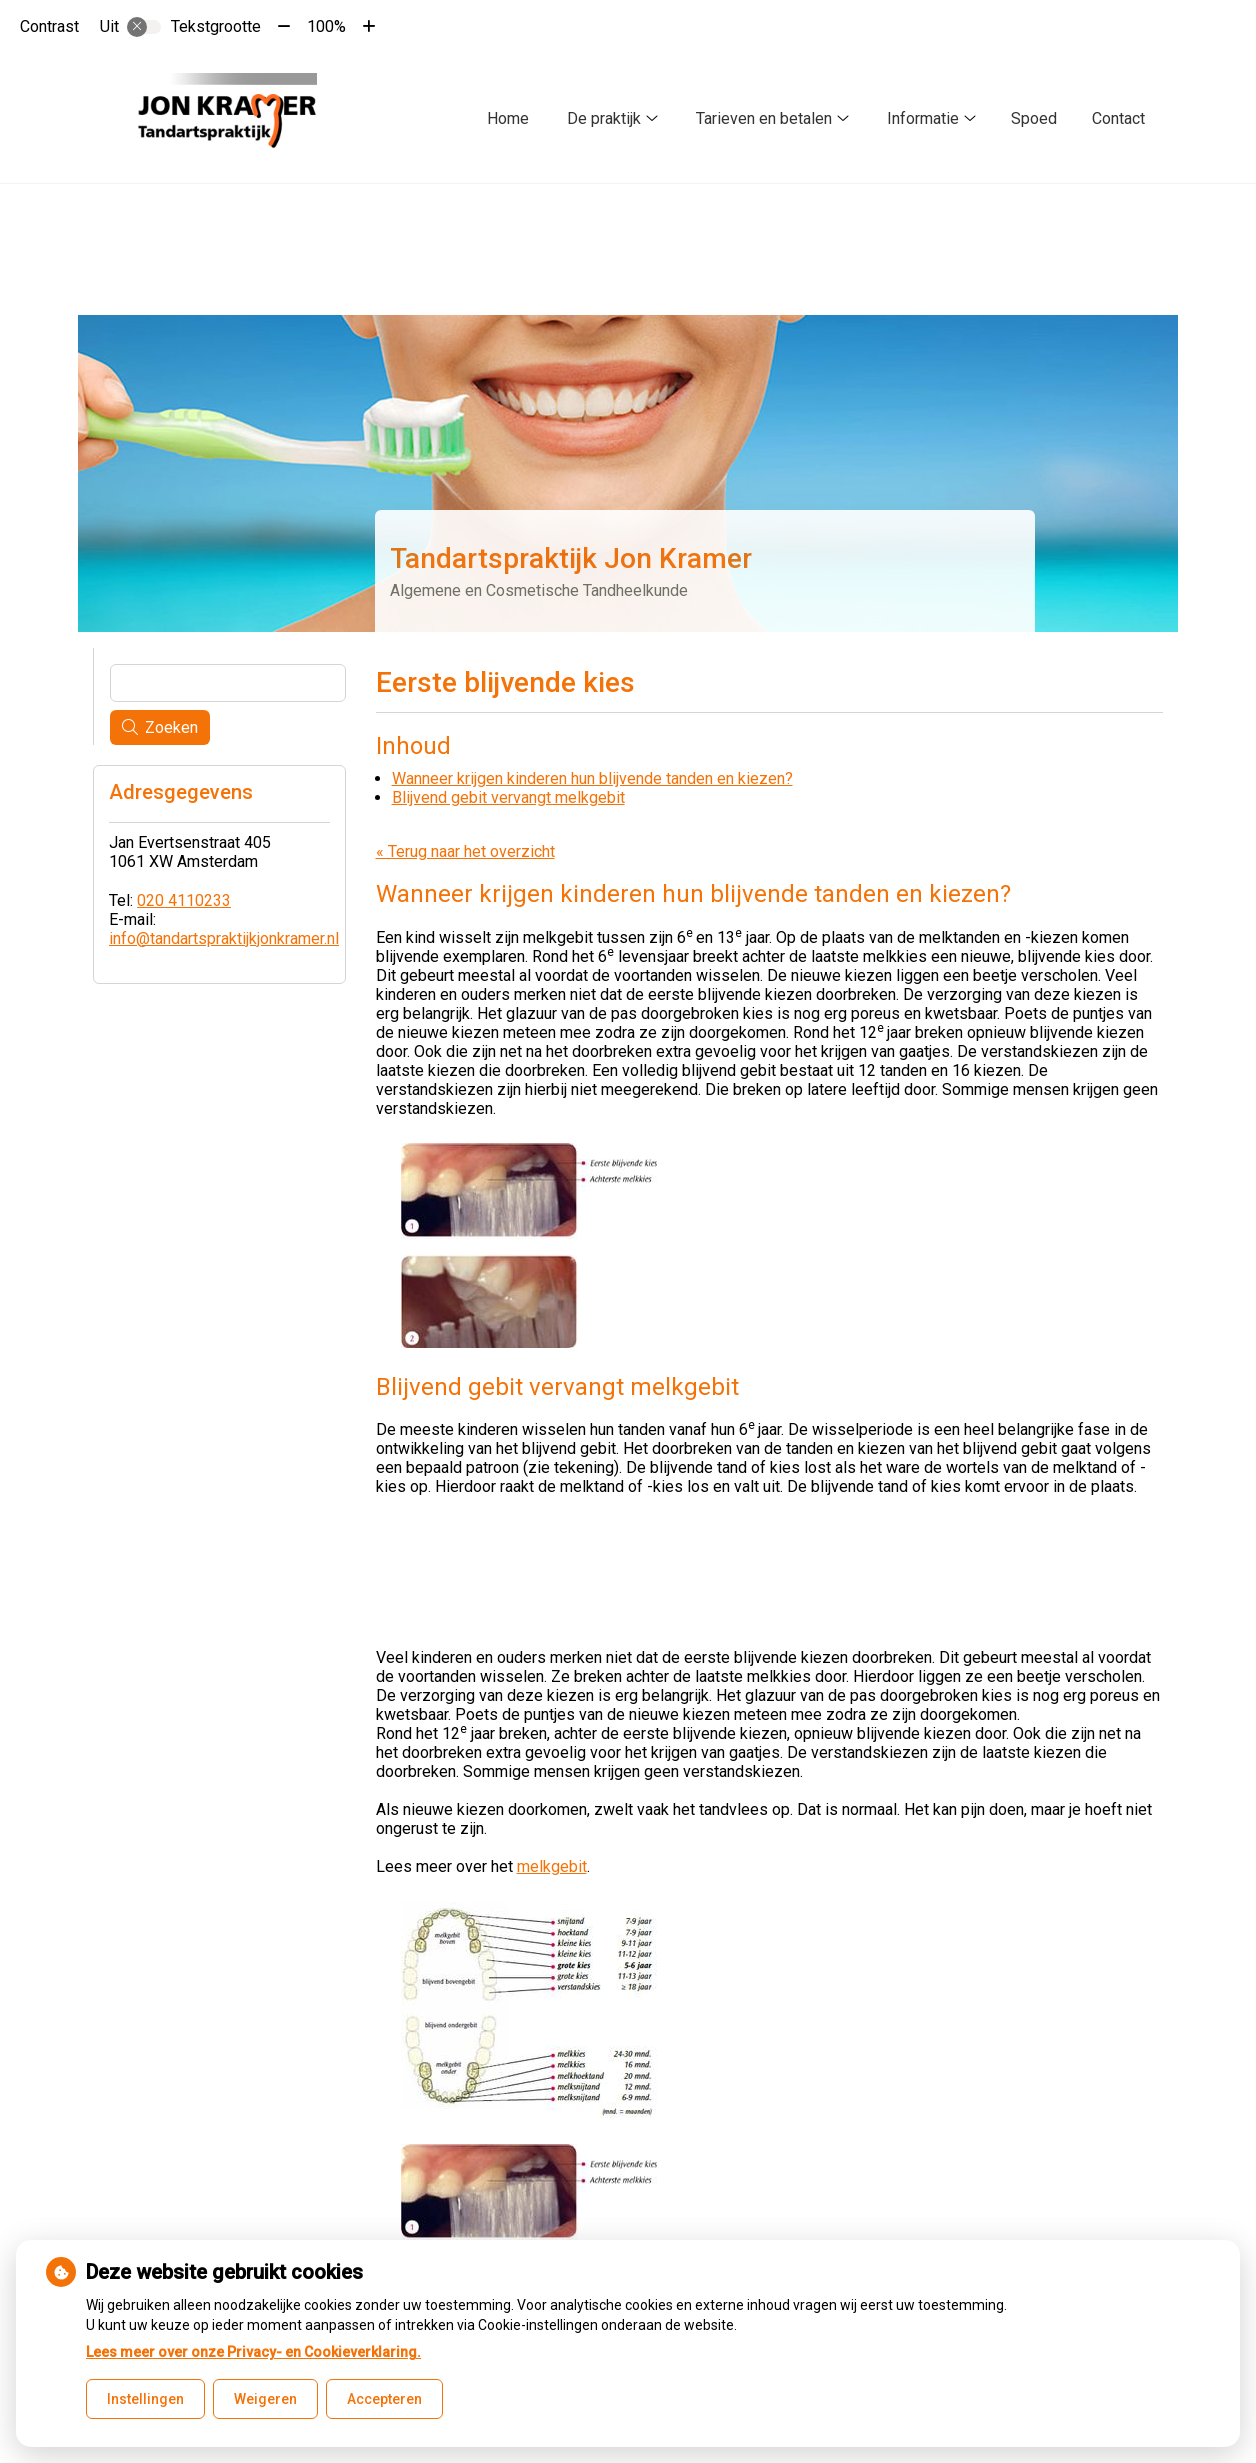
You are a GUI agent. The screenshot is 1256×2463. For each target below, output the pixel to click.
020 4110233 (184, 900)
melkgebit (552, 1866)
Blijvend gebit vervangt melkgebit (508, 797)
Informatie (923, 118)
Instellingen (145, 2399)
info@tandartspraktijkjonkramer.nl (224, 938)
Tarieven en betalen (764, 118)
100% (326, 26)
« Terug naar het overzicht (465, 851)
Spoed (1034, 118)
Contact (1118, 118)
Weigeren (265, 2399)
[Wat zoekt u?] (228, 683)
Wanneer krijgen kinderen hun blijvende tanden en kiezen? (592, 778)
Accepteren (384, 2399)
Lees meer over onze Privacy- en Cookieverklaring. (253, 2352)
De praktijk (604, 118)
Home (508, 118)
